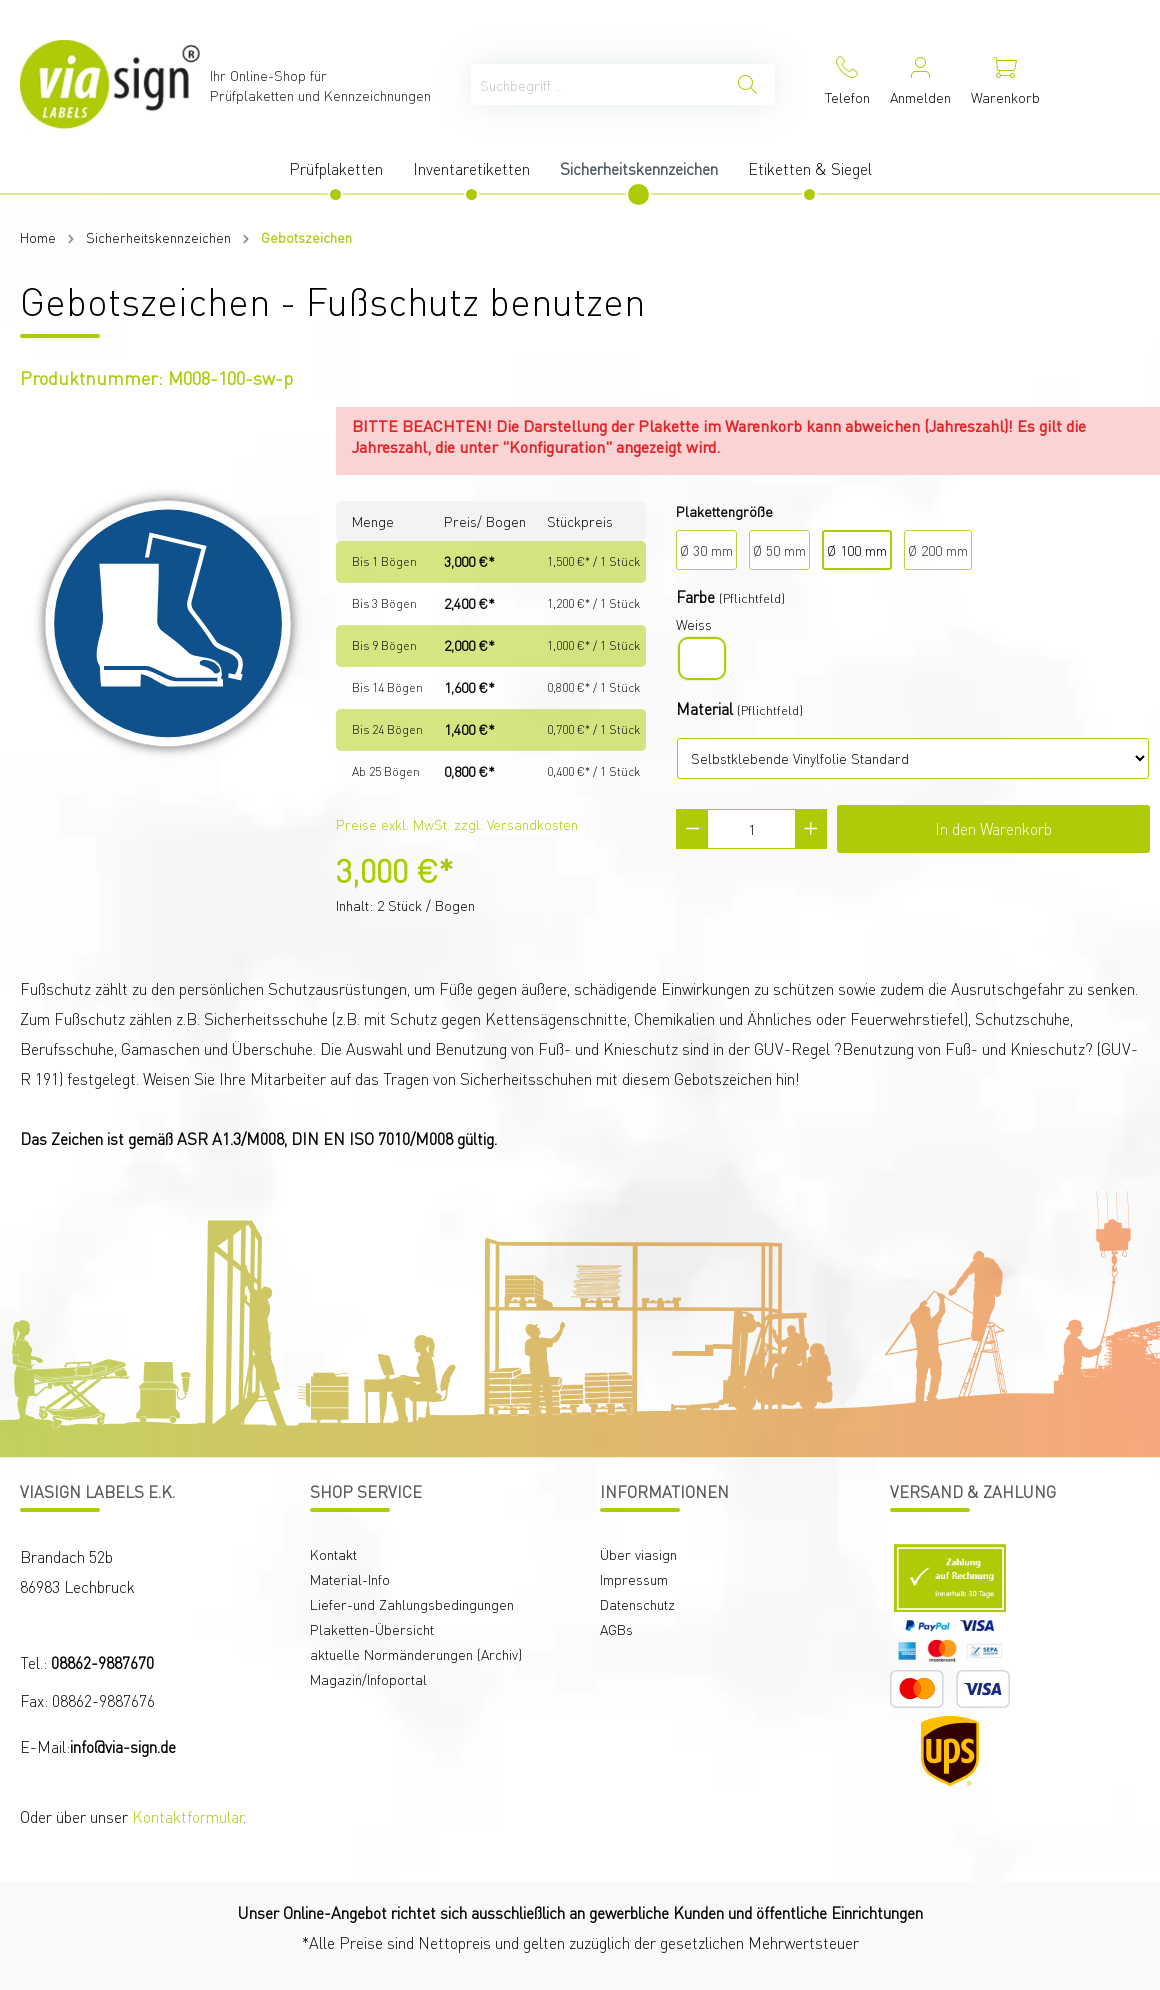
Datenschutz (637, 1604)
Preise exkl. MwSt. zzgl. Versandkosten (457, 824)
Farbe (695, 596)
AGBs (616, 1629)
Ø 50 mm (779, 550)
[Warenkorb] (1005, 84)
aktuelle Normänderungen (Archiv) (416, 1654)
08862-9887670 (102, 1662)
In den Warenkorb (993, 828)
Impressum (634, 1579)
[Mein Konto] (920, 84)
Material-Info (350, 1579)
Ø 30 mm (706, 550)
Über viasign (638, 1554)
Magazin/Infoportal (368, 1679)
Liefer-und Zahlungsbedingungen (412, 1604)
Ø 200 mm (938, 550)
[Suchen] (747, 84)
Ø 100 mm (857, 550)
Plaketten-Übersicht (372, 1629)
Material (704, 708)
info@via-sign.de (123, 1746)
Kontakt (333, 1554)
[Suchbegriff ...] (596, 84)
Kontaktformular (187, 1816)
